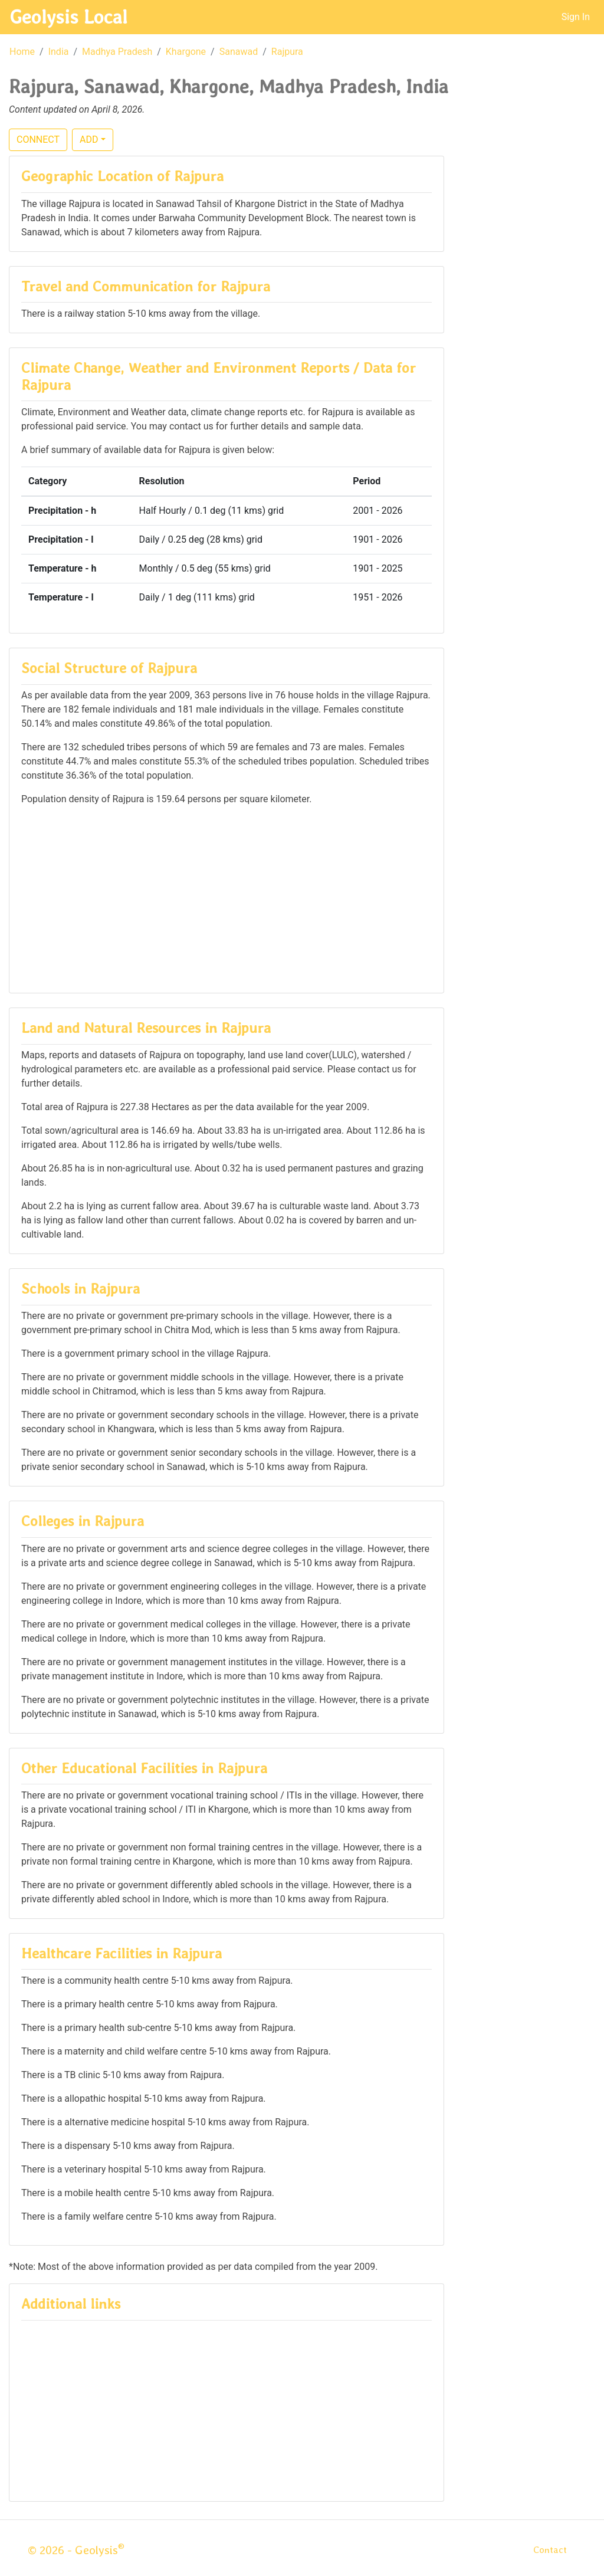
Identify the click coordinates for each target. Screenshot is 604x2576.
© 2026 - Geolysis (76, 2550)
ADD (89, 139)
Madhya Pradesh (117, 51)
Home (22, 51)
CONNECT (38, 139)
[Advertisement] (226, 898)
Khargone (186, 51)
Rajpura (287, 51)
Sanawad (238, 51)
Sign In (576, 16)
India (58, 51)
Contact (550, 2549)
